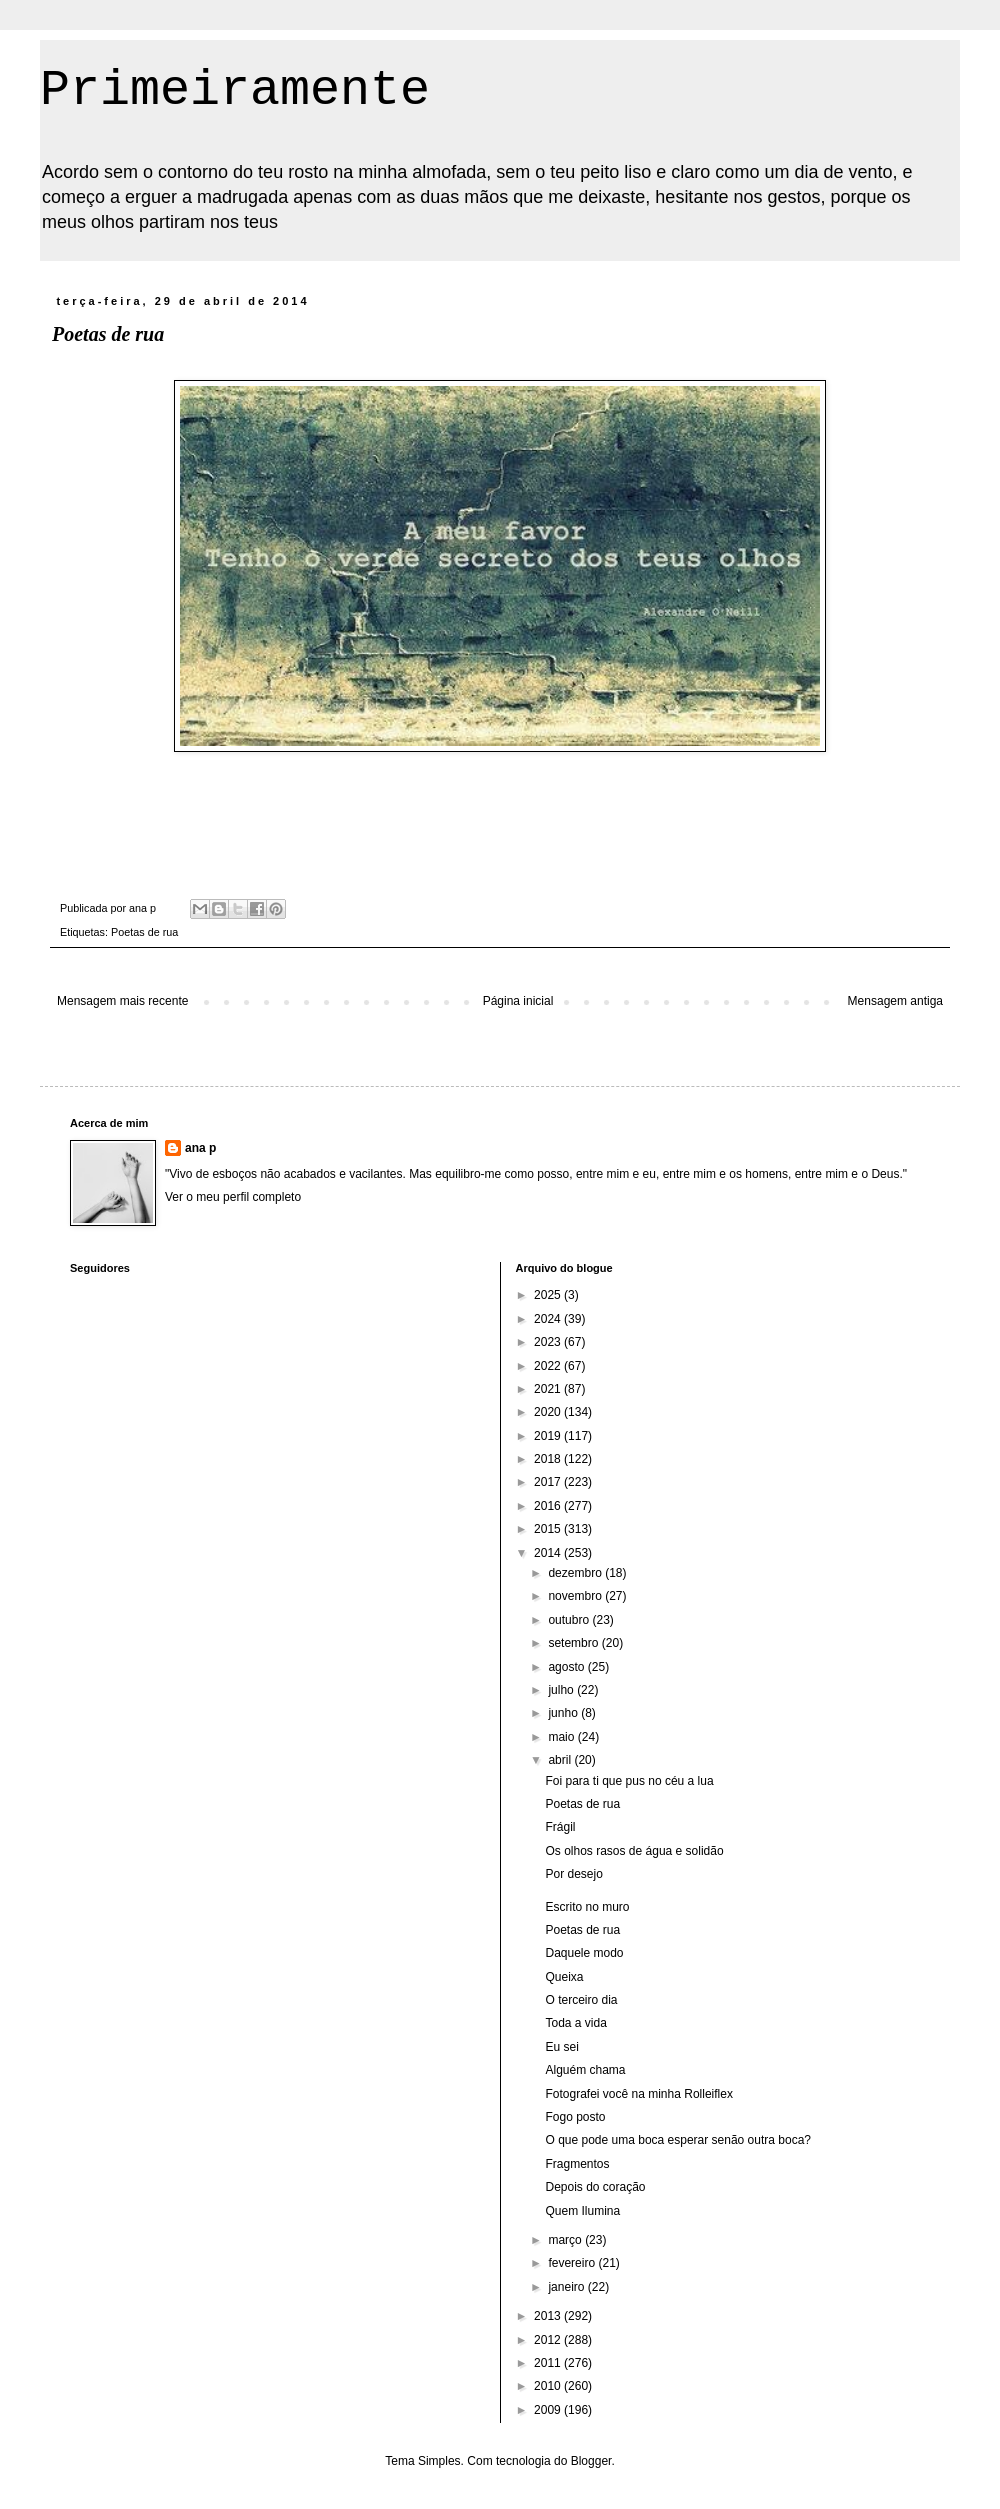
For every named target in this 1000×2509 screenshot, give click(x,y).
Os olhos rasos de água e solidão (634, 1851)
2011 (549, 2363)
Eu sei (561, 2047)
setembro (574, 1643)
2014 (549, 1553)
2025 (549, 1295)
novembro (576, 1596)
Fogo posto (575, 2117)
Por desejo (573, 1874)
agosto (567, 1667)
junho (564, 1713)
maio (562, 1737)
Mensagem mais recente (122, 1001)
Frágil (560, 1827)
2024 (549, 1319)
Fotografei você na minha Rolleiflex (638, 2094)
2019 (549, 1436)
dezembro (576, 1573)
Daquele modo (584, 1953)
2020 (549, 1412)
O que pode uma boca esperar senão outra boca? (678, 2140)
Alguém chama (585, 2070)
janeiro (567, 2287)
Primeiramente (235, 90)
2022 (549, 1366)
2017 (549, 1482)
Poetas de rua (144, 932)
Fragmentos (577, 2164)
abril (561, 1760)
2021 (549, 1389)
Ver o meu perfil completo (233, 1197)
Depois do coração (595, 2187)
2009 (549, 2410)
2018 (549, 1459)
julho (562, 1690)
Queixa (564, 1977)
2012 (549, 2340)
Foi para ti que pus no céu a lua (629, 1781)
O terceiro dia (581, 2000)
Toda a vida (575, 2023)
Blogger (591, 2461)
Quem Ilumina (582, 2211)
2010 (549, 2386)
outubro (570, 1620)
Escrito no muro (587, 1907)
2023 (549, 1342)
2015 (549, 1529)
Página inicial (518, 1001)
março (566, 2240)
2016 (549, 1506)
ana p (200, 1148)
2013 (549, 2316)
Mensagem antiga (895, 1001)
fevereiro (573, 2263)
